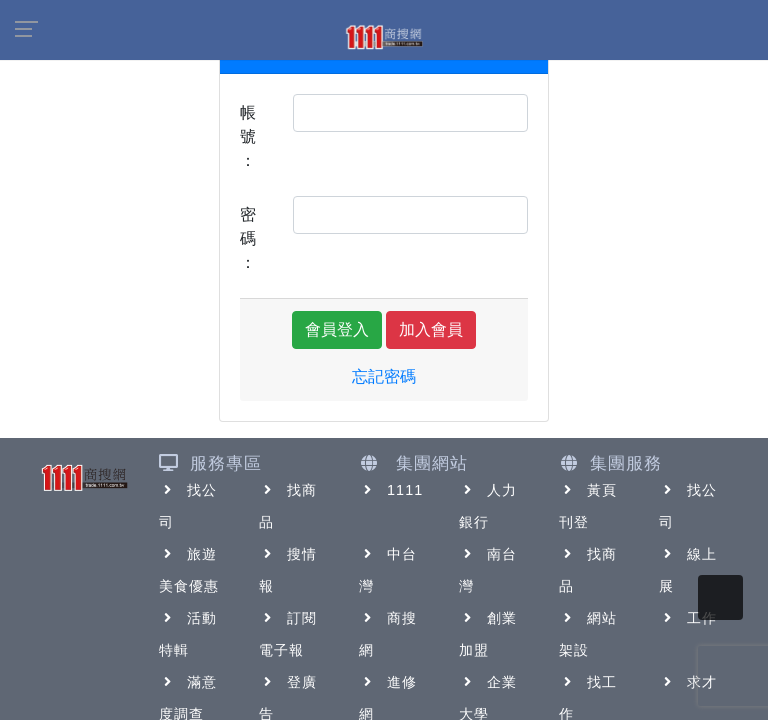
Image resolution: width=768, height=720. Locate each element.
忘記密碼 (384, 376)
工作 (688, 618)
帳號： (248, 136)
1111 (391, 490)
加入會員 (431, 329)
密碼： (248, 238)
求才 (688, 682)
